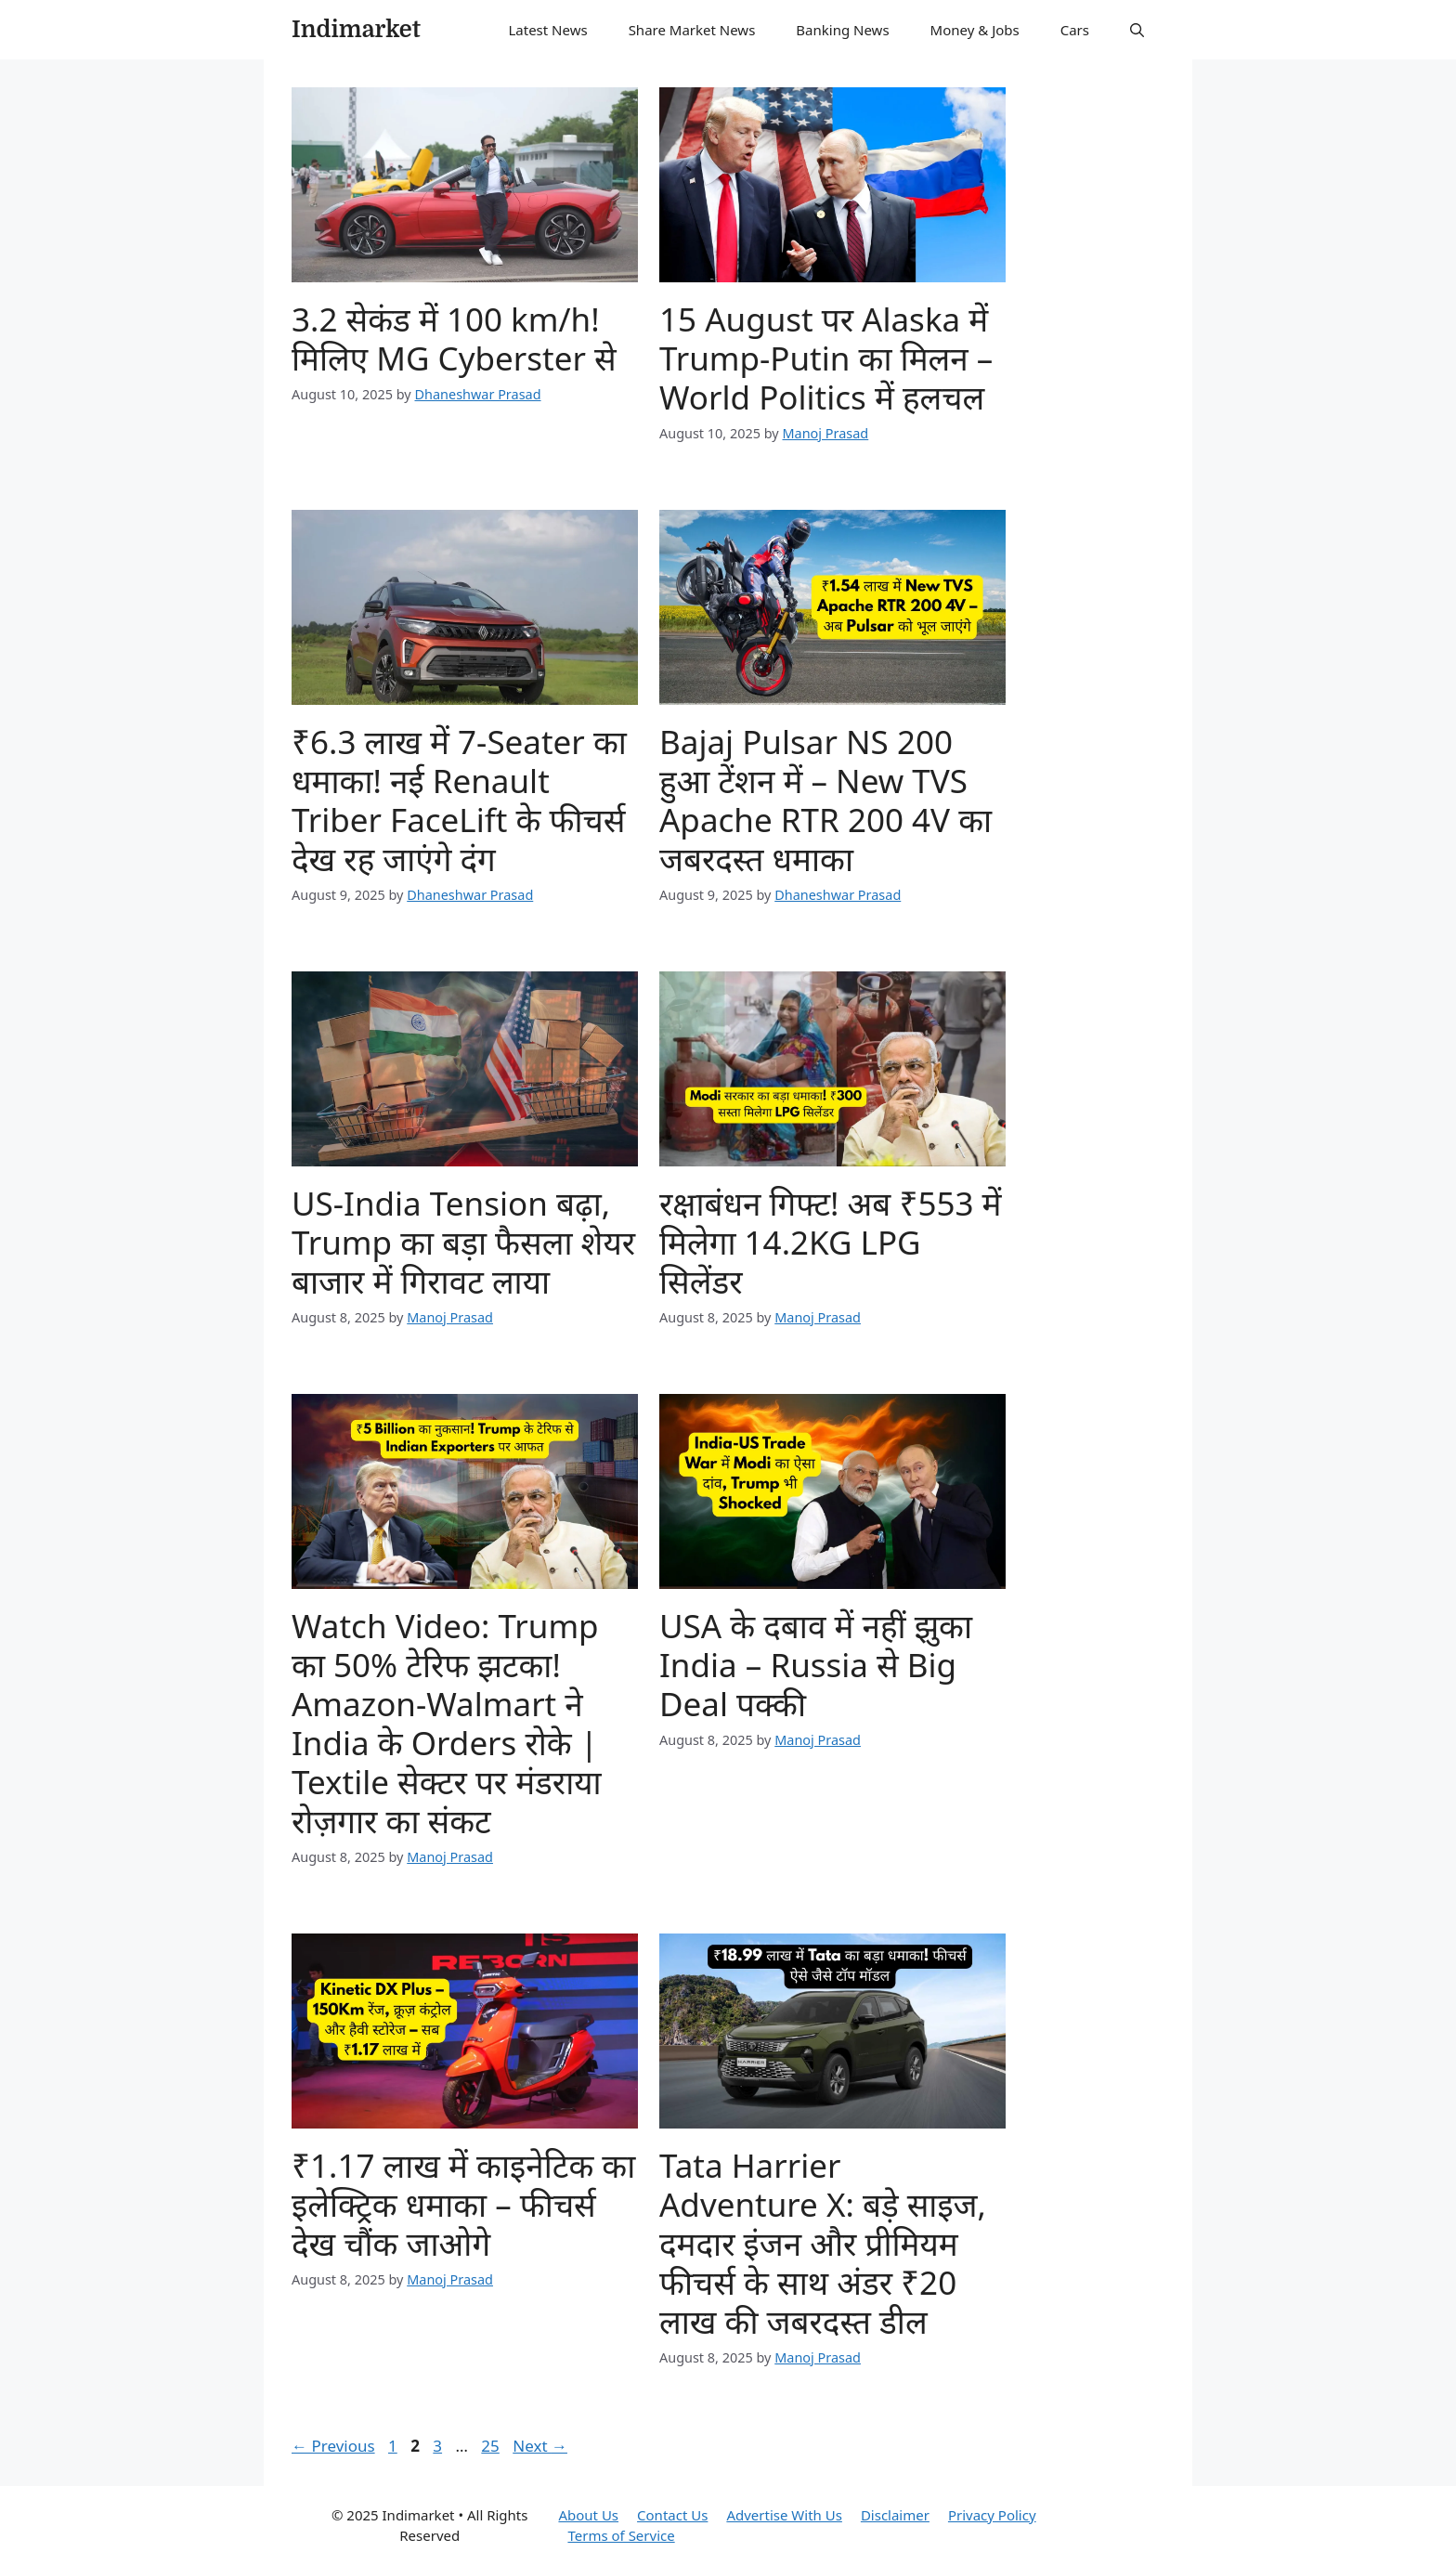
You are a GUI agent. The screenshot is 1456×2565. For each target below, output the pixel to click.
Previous (333, 2445)
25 (491, 2445)
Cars (1074, 29)
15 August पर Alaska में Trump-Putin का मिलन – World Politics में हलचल (826, 358)
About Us (588, 2515)
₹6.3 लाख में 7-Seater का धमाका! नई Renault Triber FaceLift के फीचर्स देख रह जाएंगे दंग (459, 800)
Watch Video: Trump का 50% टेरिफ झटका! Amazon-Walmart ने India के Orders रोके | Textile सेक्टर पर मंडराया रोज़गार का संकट (447, 1723)
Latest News (547, 29)
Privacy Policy (992, 2515)
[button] (1137, 29)
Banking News (842, 29)
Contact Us (672, 2515)
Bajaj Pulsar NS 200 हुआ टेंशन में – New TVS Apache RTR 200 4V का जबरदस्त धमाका (825, 800)
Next (540, 2445)
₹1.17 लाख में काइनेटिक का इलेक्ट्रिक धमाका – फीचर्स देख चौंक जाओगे (463, 2204)
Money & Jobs (975, 29)
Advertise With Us (783, 2515)
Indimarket (356, 29)
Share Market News (692, 29)
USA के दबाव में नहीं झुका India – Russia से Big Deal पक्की (815, 1664)
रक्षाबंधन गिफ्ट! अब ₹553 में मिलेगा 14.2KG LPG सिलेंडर (830, 1242)
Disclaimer (895, 2515)
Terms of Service (620, 2535)
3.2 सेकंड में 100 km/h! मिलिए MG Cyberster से (454, 338)
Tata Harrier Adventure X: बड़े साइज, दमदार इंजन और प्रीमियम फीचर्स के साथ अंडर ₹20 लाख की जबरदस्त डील (822, 2243)
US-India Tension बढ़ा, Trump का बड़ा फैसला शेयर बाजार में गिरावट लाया (463, 1242)
